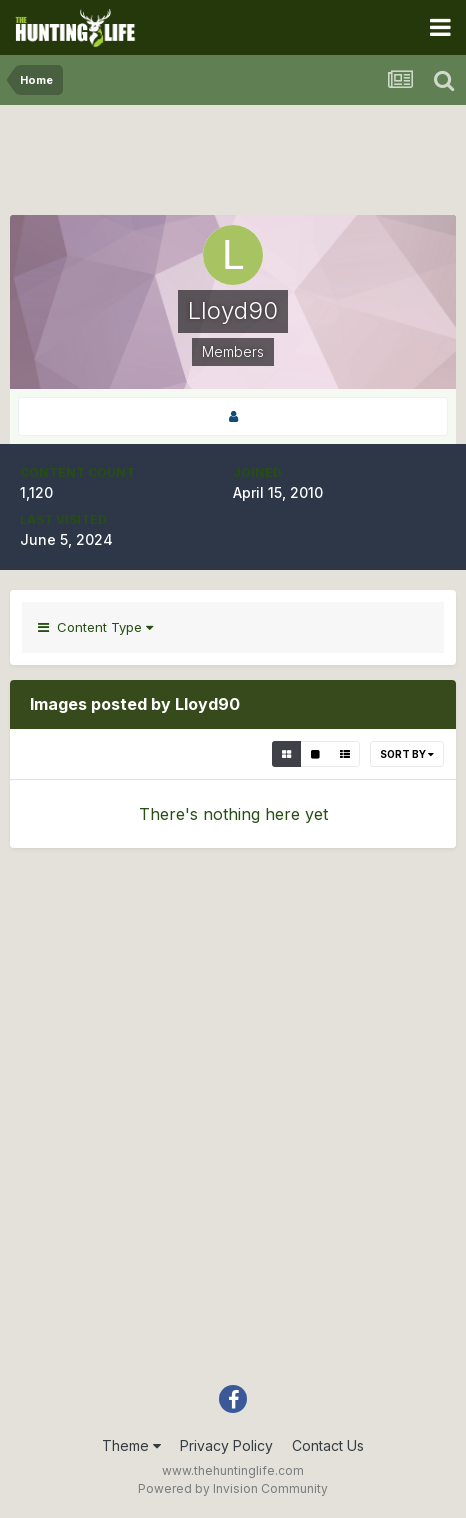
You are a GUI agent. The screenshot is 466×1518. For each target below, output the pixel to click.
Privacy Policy (226, 1445)
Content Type (95, 627)
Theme (131, 1445)
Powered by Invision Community (233, 1488)
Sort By (407, 754)
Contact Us (328, 1445)
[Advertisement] (233, 165)
